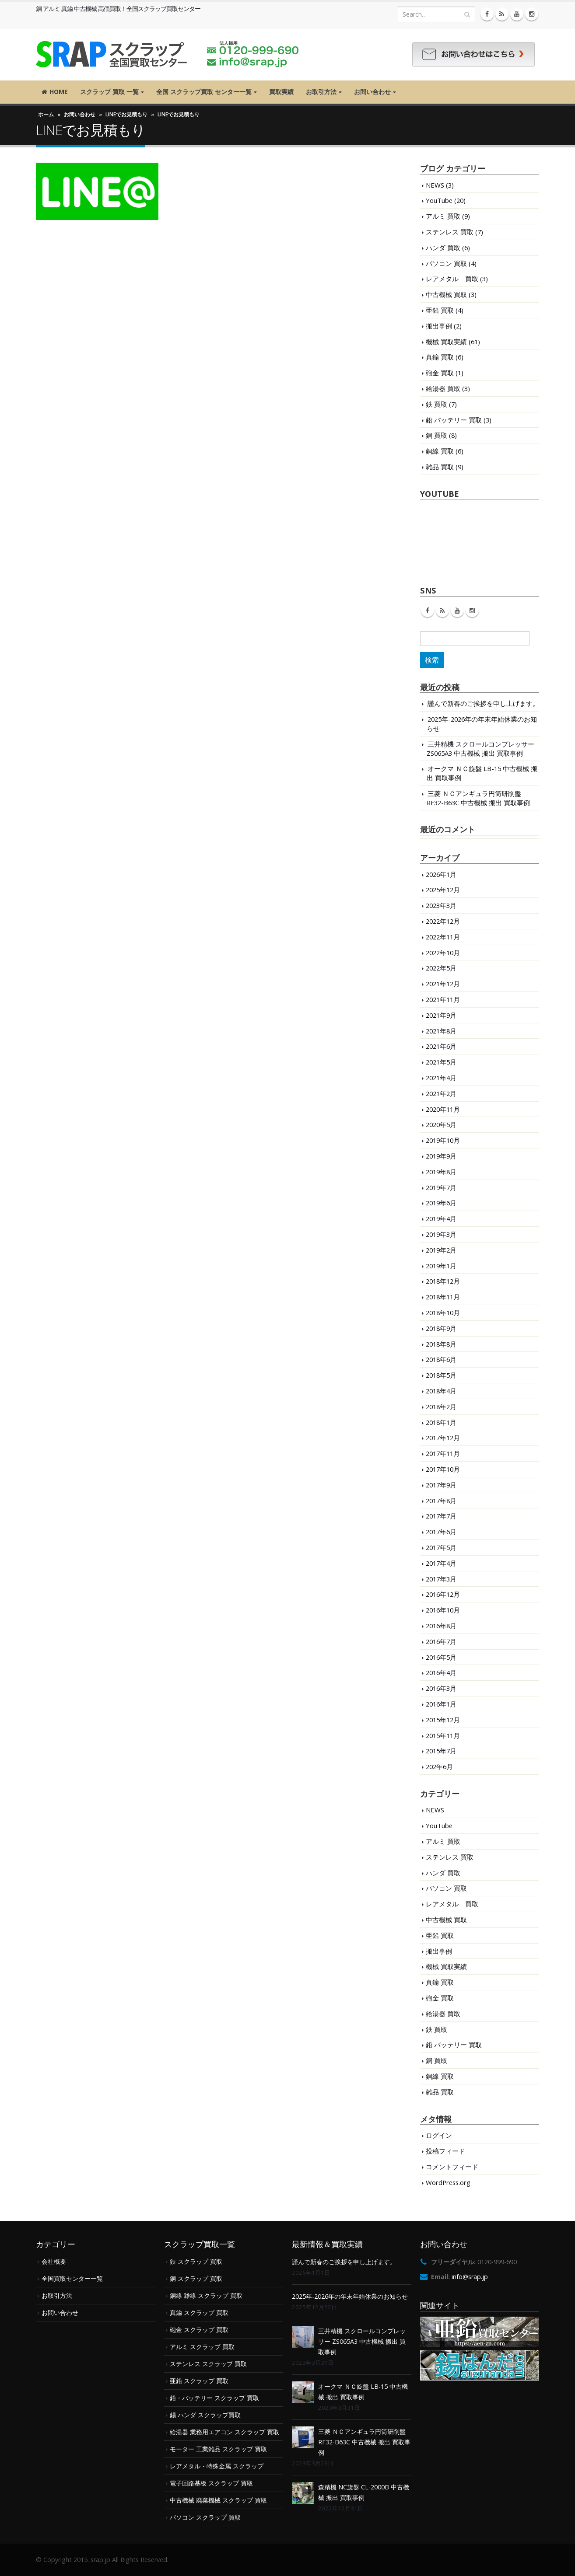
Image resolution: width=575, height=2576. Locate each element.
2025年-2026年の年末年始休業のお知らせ (350, 2296)
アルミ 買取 (443, 216)
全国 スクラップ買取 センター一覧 (204, 91)
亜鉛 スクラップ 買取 (199, 2381)
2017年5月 (441, 1547)
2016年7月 (441, 1641)
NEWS (435, 185)
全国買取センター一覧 (72, 2278)
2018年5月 (441, 1375)
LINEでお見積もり (126, 114)
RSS (442, 610)
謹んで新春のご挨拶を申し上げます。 (483, 703)
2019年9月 (441, 1156)
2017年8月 (441, 1500)
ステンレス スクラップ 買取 (208, 2364)
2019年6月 (441, 1202)
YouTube (439, 200)
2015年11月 (443, 1735)
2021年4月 (441, 1077)
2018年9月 (441, 1328)
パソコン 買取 (446, 263)
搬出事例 (439, 325)
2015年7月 (441, 1750)
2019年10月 (443, 1140)
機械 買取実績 (446, 341)
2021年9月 (441, 1015)
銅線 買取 (440, 451)
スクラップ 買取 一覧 (109, 91)
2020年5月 (441, 1124)
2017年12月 (443, 1437)
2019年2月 (441, 1250)
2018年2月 (441, 1406)
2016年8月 (441, 1625)
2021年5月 (441, 1062)
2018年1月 (441, 1422)
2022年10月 (443, 952)
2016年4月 (441, 1672)
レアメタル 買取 (452, 278)
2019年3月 (441, 1234)
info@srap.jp (470, 2276)
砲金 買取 (440, 372)
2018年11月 (443, 1296)
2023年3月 (441, 905)
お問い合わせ (372, 91)
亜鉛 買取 (440, 310)
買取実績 (281, 91)
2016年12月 (443, 1594)
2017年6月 (441, 1531)
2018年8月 (441, 1344)
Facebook (427, 610)
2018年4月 (441, 1390)
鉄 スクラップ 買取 (196, 2261)
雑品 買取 (440, 466)
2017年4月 (441, 1563)
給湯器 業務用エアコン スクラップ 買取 (224, 2432)
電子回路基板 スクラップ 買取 (211, 2483)
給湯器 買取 (443, 388)
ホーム (46, 114)
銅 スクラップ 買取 (196, 2278)
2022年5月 (441, 967)
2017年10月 (443, 1469)
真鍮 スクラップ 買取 (199, 2312)
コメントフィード (452, 2166)
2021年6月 (441, 1046)
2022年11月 (443, 936)
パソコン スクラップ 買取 (205, 2517)
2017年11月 (443, 1453)
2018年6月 (441, 1359)
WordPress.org (448, 2182)
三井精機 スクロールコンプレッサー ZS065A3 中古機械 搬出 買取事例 (480, 748)
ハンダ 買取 (443, 247)
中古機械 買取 (446, 294)
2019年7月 (441, 1187)
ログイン (439, 2135)
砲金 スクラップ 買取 (199, 2329)
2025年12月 (443, 889)
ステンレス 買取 (449, 231)
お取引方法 (321, 91)
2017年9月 (441, 1484)
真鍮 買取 (440, 357)
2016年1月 (441, 1704)
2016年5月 (441, 1657)
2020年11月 (443, 1109)
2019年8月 (441, 1171)
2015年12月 (443, 1719)
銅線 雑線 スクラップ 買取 (206, 2295)
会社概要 (54, 2261)
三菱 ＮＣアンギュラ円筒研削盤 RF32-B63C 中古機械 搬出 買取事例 (478, 798)
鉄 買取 (436, 404)
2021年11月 (443, 999)
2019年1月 (441, 1265)
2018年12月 (443, 1281)
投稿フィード (445, 2151)
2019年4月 (441, 1218)
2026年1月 (441, 874)
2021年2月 (441, 1093)
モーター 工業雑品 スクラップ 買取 (218, 2449)
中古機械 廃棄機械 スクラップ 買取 (218, 2500)
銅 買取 (436, 435)
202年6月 (439, 1766)
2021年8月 (441, 1030)
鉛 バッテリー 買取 (454, 419)
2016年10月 (443, 1610)
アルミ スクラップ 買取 (202, 2346)
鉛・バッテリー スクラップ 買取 (214, 2398)
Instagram (472, 610)
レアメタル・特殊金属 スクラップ (216, 2466)
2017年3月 (441, 1578)
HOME (55, 91)
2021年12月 (443, 983)
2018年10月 (443, 1312)
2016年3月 (441, 1688)
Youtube (457, 610)
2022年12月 (443, 921)
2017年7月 (441, 1515)
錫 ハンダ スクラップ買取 (205, 2415)
